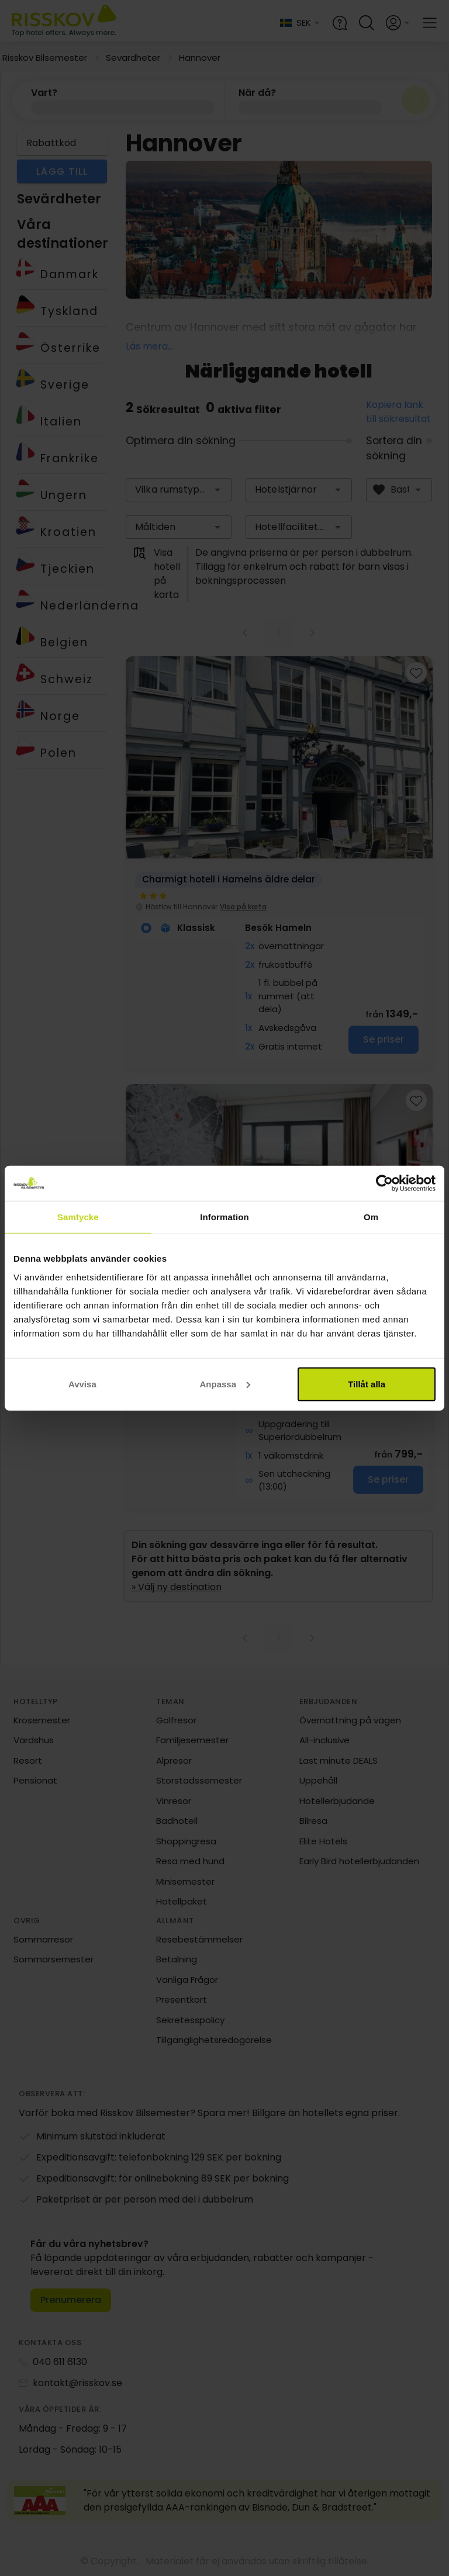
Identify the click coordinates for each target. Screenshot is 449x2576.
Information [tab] (224, 1217)
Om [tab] (371, 1217)
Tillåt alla (366, 1384)
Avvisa (82, 1384)
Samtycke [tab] (78, 1217)
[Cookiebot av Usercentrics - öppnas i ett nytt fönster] (384, 1183)
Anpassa (224, 1384)
